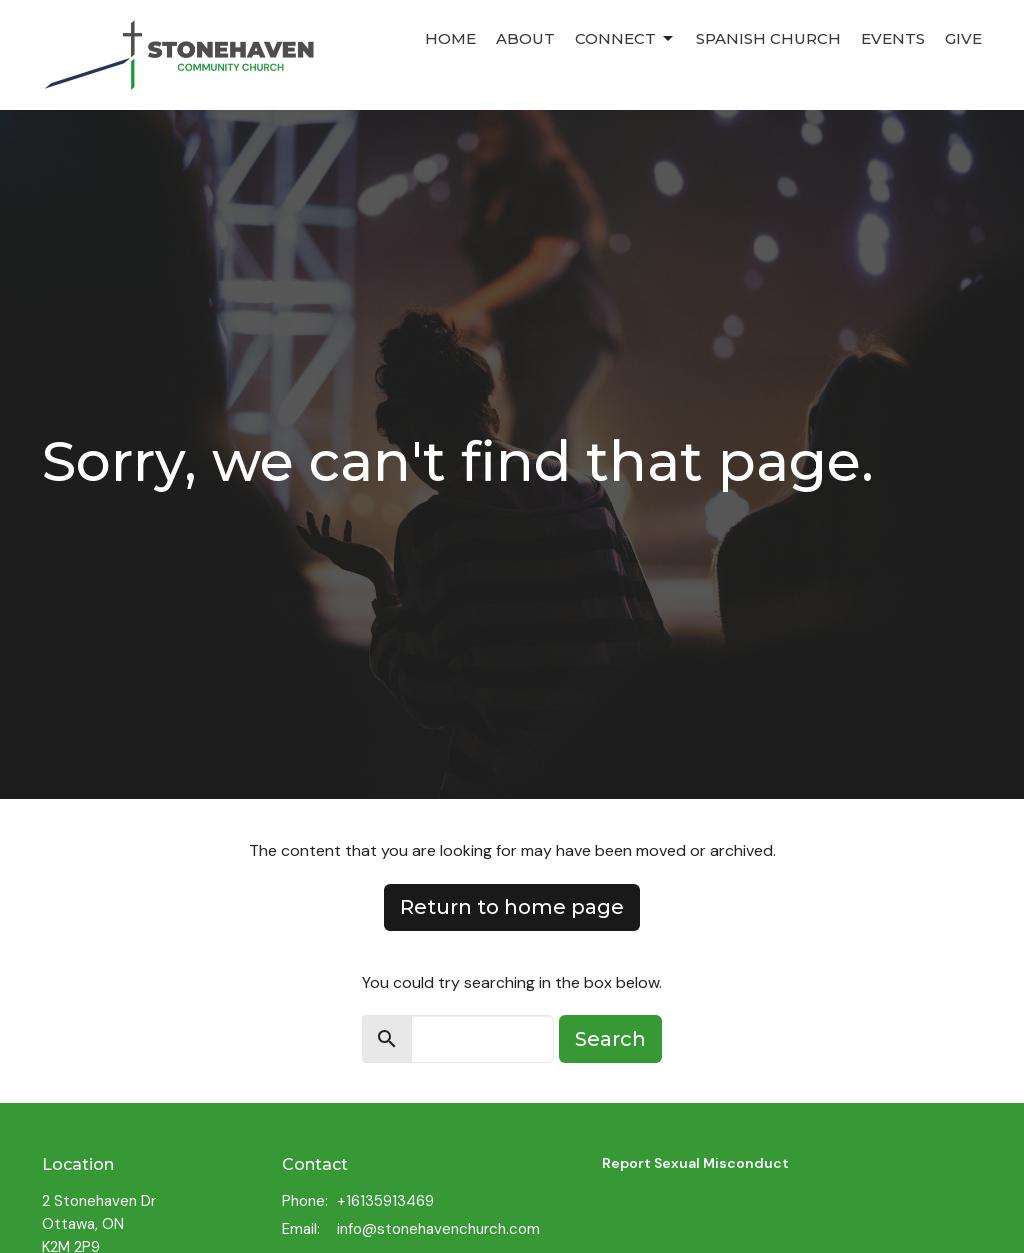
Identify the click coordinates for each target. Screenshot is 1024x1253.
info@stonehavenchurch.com (438, 1229)
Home (450, 38)
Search (610, 1039)
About (525, 38)
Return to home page (512, 907)
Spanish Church (768, 38)
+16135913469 (385, 1201)
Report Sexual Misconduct (695, 1163)
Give (963, 38)
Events (893, 38)
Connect (625, 39)
